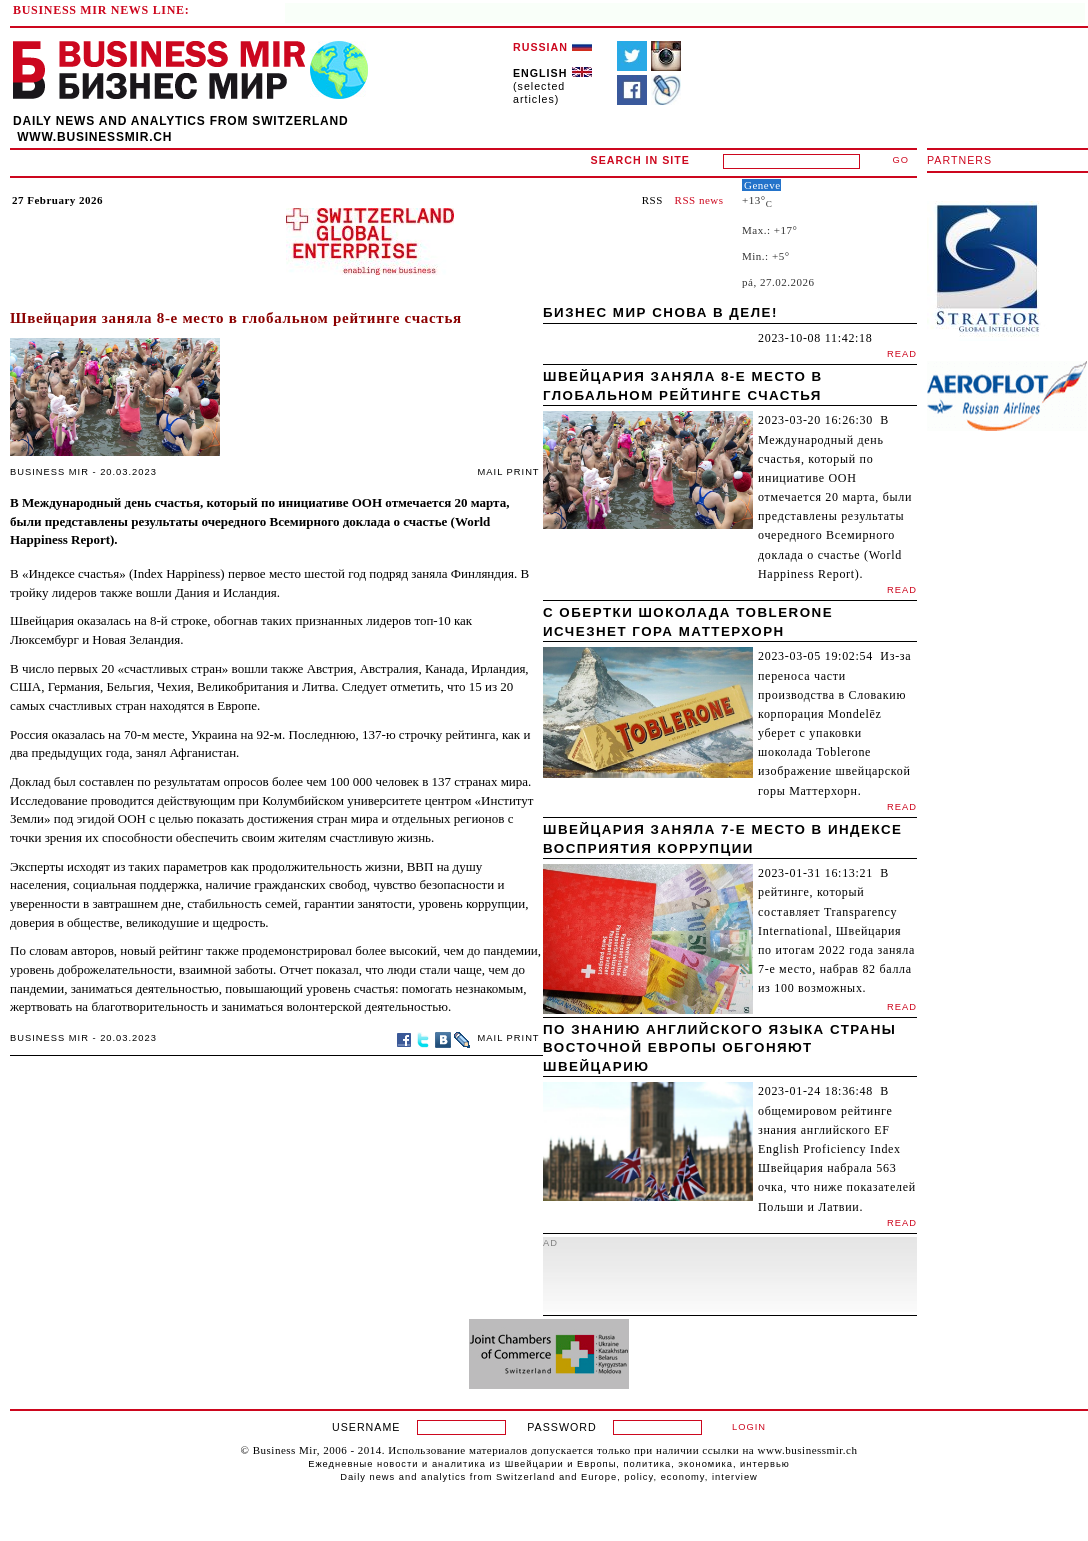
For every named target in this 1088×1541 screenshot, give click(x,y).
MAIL (490, 472)
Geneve (762, 185)
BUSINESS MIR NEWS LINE (99, 10)
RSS (652, 200)
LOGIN (749, 1427)
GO (901, 160)
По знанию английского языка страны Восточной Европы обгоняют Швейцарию (719, 1048)
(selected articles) (552, 86)
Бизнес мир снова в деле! (660, 312)
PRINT (523, 472)
